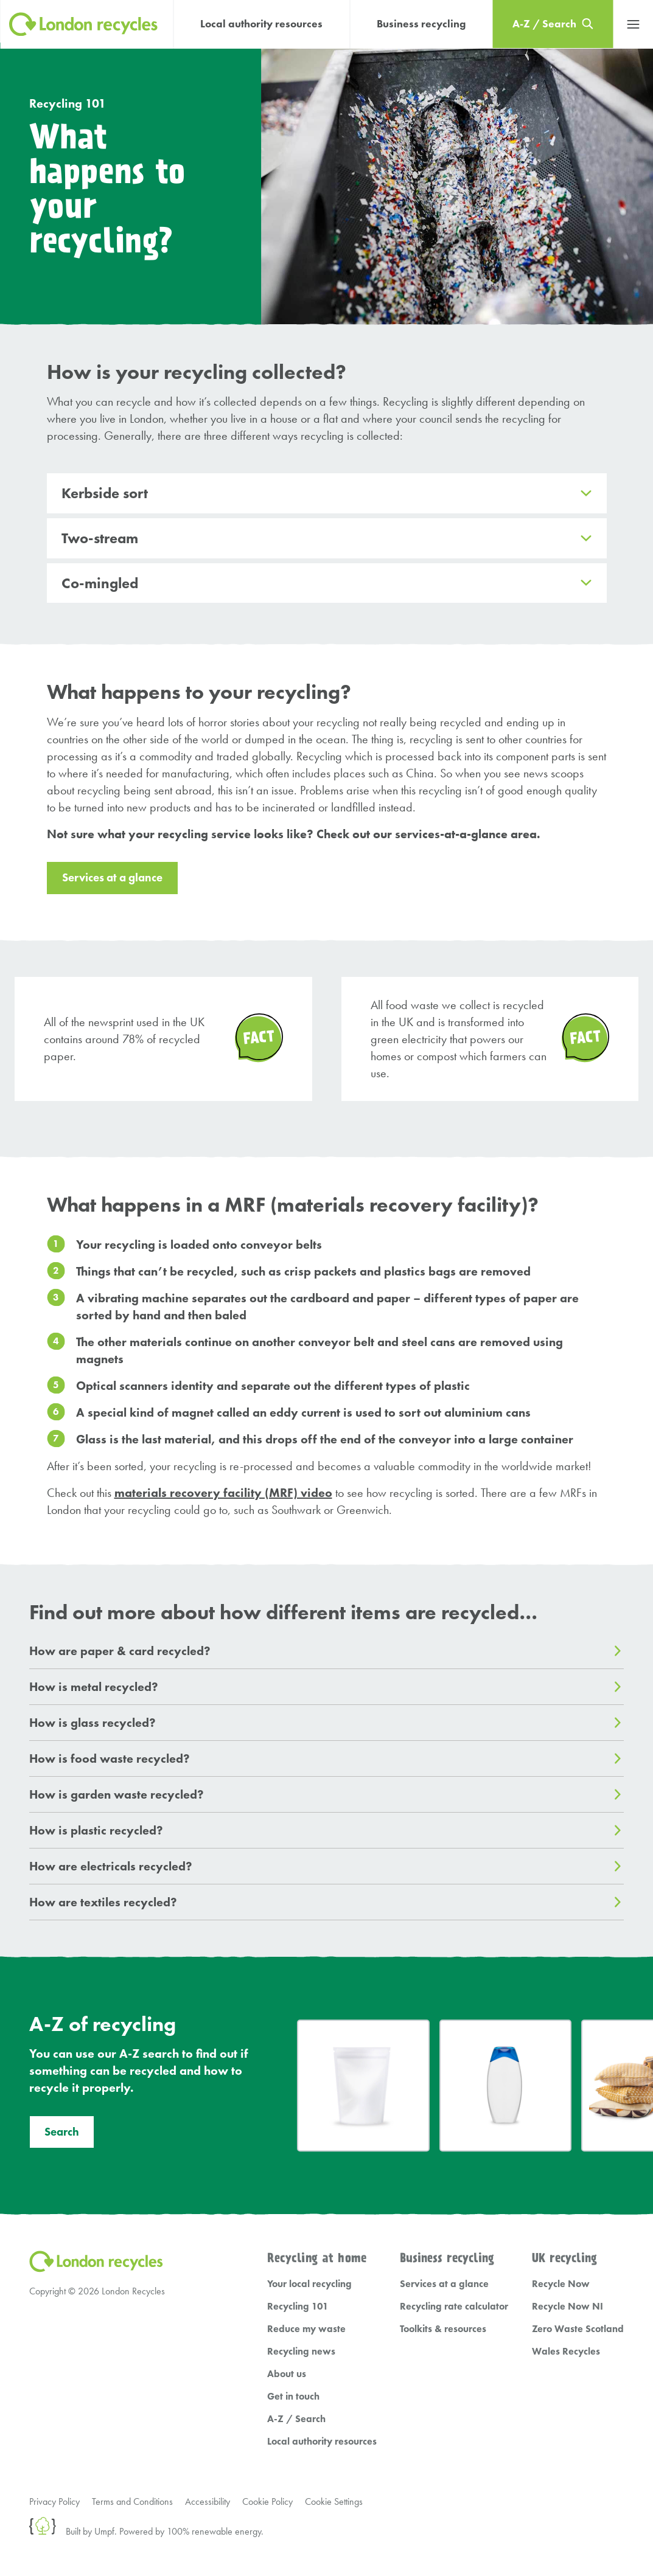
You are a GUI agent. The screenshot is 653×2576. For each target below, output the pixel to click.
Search (61, 2132)
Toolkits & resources (443, 2328)
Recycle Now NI (567, 2306)
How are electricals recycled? (110, 1866)
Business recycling (421, 23)
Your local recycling (309, 2283)
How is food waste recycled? (109, 1758)
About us (286, 2373)
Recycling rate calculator (454, 2306)
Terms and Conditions (132, 2501)
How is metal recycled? (93, 1687)
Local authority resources (261, 23)
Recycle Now (561, 2283)
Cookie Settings (334, 2501)
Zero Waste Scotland (578, 2328)
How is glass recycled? (92, 1723)
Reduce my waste (306, 2328)
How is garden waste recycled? (116, 1794)
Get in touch (293, 2396)
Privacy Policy (54, 2501)
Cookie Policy (267, 2501)
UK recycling (564, 2259)
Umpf (104, 2531)
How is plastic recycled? (96, 1830)
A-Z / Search (296, 2418)
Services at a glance (112, 877)
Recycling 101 (67, 103)
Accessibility (207, 2501)
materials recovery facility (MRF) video (223, 1493)
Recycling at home (316, 2259)
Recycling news (301, 2351)
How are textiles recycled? (103, 1902)
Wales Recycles (566, 2351)
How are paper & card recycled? (120, 1651)
